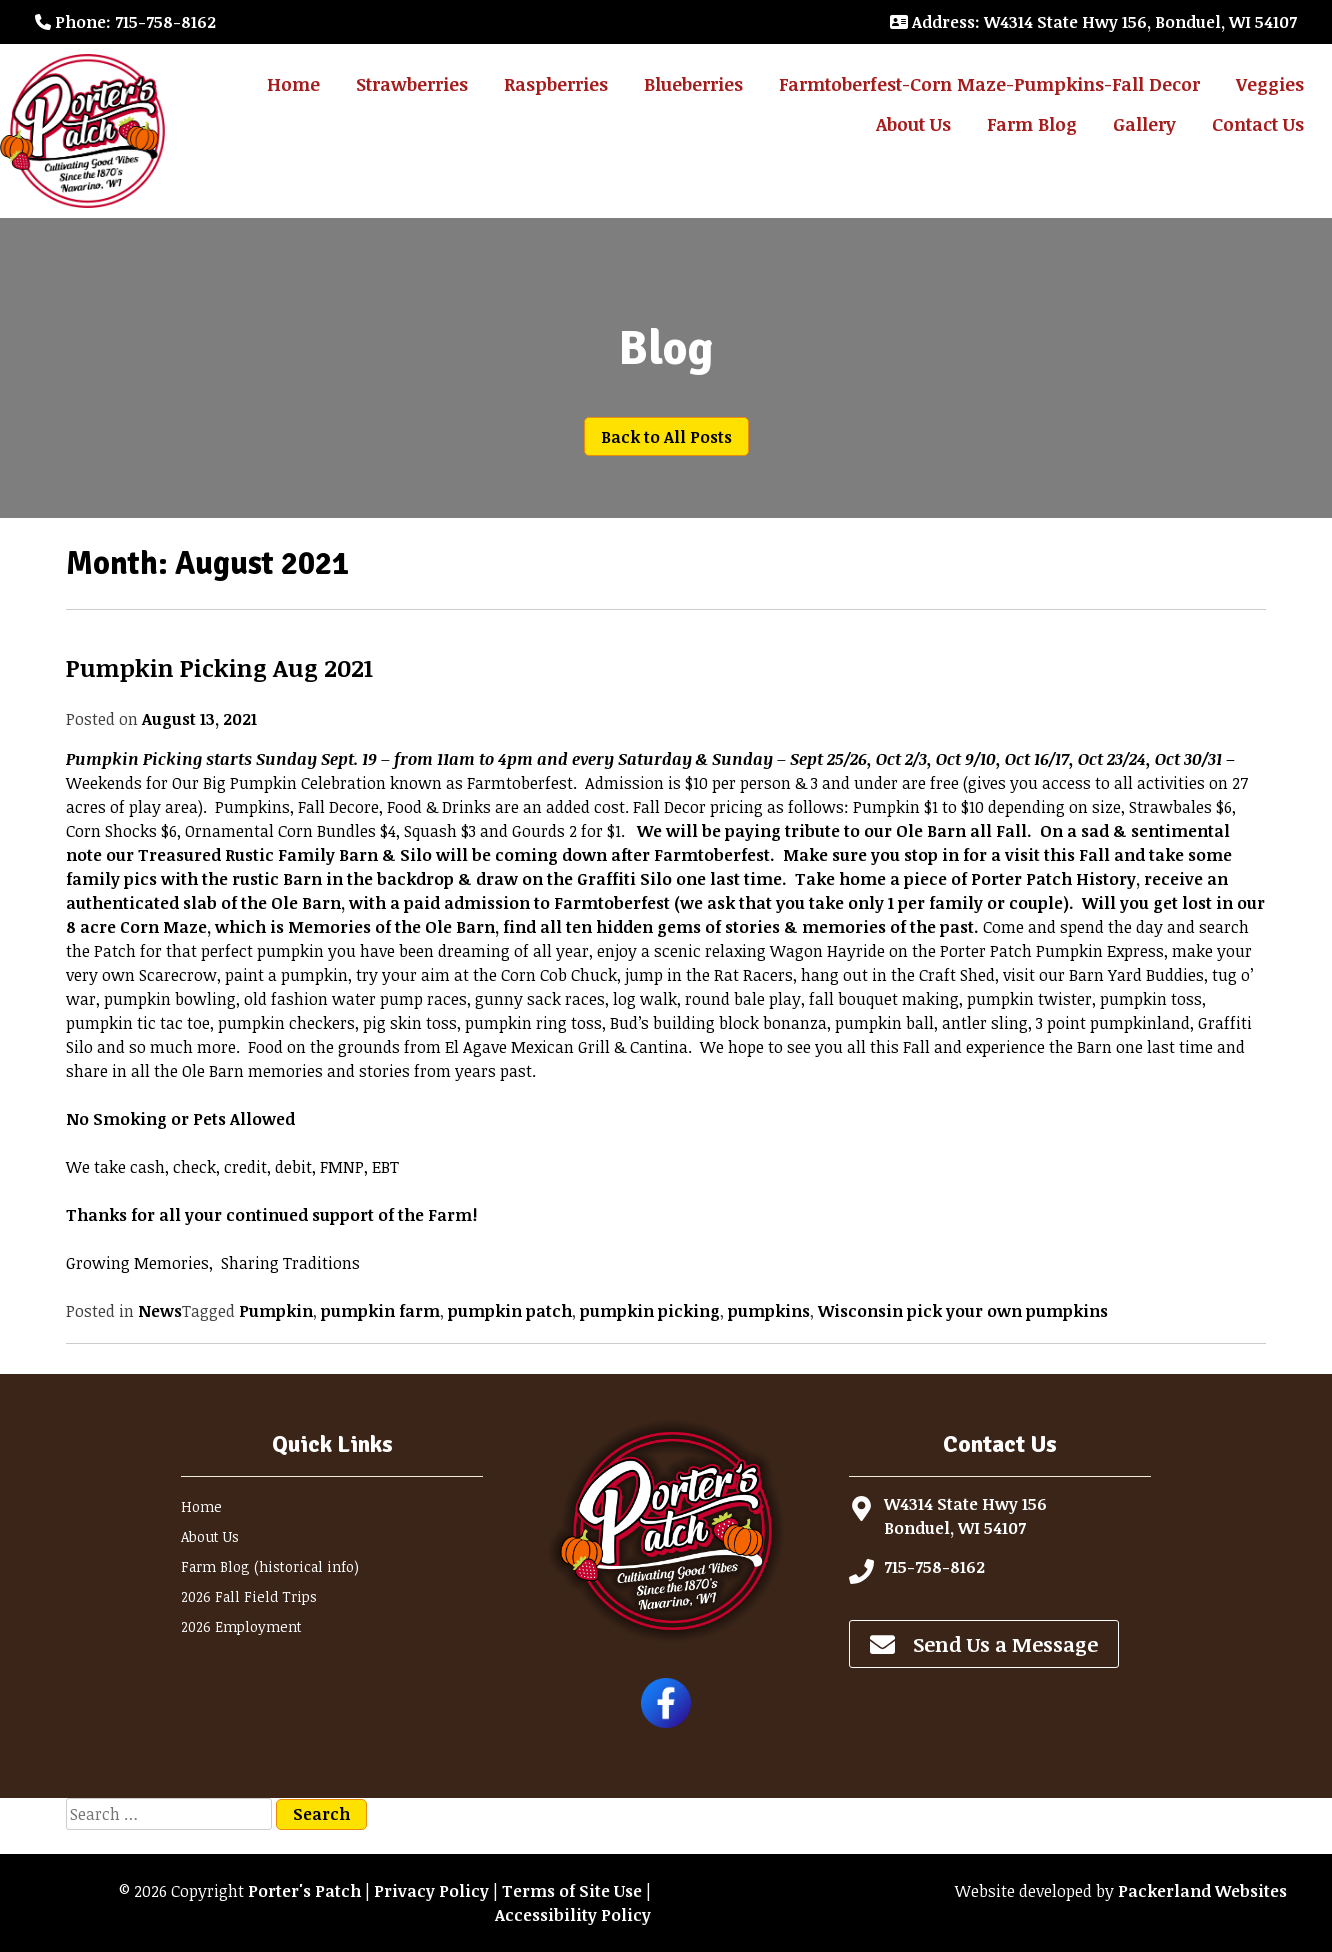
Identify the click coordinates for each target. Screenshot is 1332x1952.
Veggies (1270, 84)
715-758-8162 (934, 1567)
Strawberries (412, 84)
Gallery (1144, 124)
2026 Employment (241, 1626)
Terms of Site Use (572, 1891)
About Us (913, 124)
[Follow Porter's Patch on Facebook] (666, 1722)
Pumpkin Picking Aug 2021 (219, 667)
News (160, 1311)
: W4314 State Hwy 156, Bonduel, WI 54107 (1093, 22)
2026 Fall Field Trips (249, 1596)
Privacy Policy (431, 1891)
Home (293, 84)
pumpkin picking (650, 1311)
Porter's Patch (304, 1891)
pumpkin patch (510, 1311)
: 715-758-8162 (125, 22)
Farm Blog (1032, 124)
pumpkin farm (380, 1311)
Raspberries (556, 84)
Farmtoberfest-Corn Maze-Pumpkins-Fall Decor (989, 84)
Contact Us (1258, 124)
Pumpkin (276, 1311)
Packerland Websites (1202, 1891)
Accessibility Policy (573, 1915)
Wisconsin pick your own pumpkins (963, 1311)
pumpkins (769, 1311)
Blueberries (693, 84)
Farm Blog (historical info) (270, 1566)
